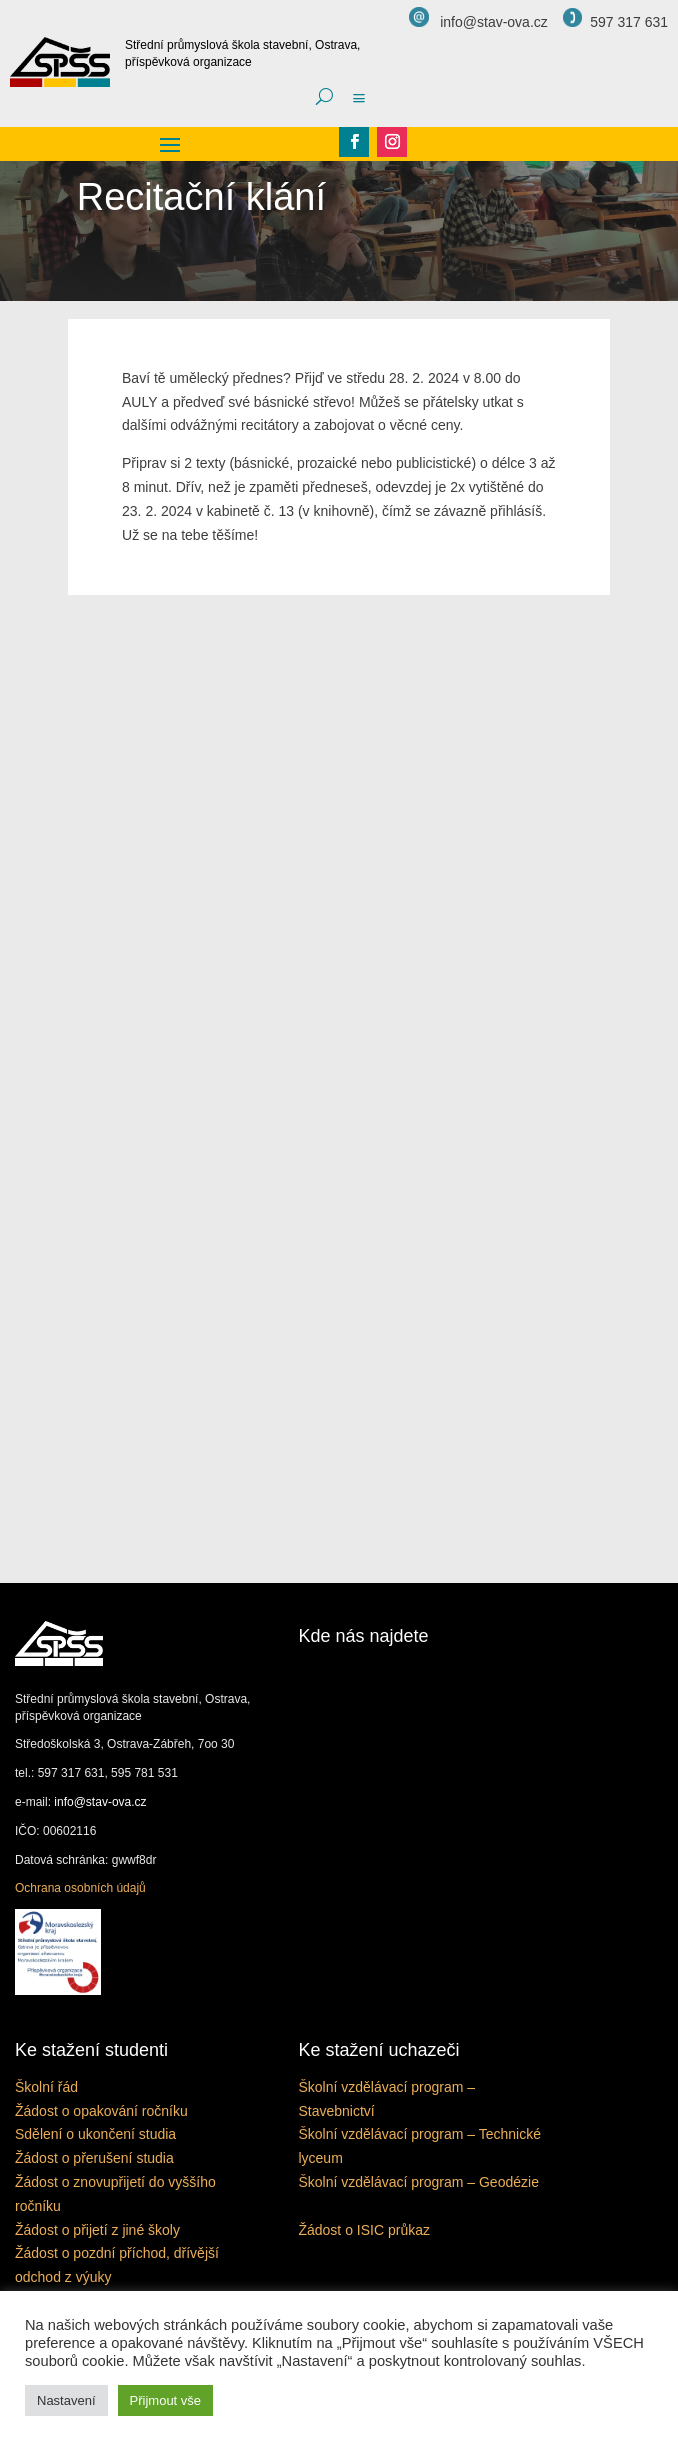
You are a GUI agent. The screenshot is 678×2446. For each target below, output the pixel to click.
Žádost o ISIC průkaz (364, 2230)
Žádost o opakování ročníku (101, 2111)
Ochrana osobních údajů (80, 1888)
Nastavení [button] (66, 2400)
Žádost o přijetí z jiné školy (97, 2230)
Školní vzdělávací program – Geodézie (418, 2182)
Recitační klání (201, 197)
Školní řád (46, 2087)
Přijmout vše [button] (166, 2400)
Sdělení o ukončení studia (95, 2134)
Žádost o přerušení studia (94, 2158)
